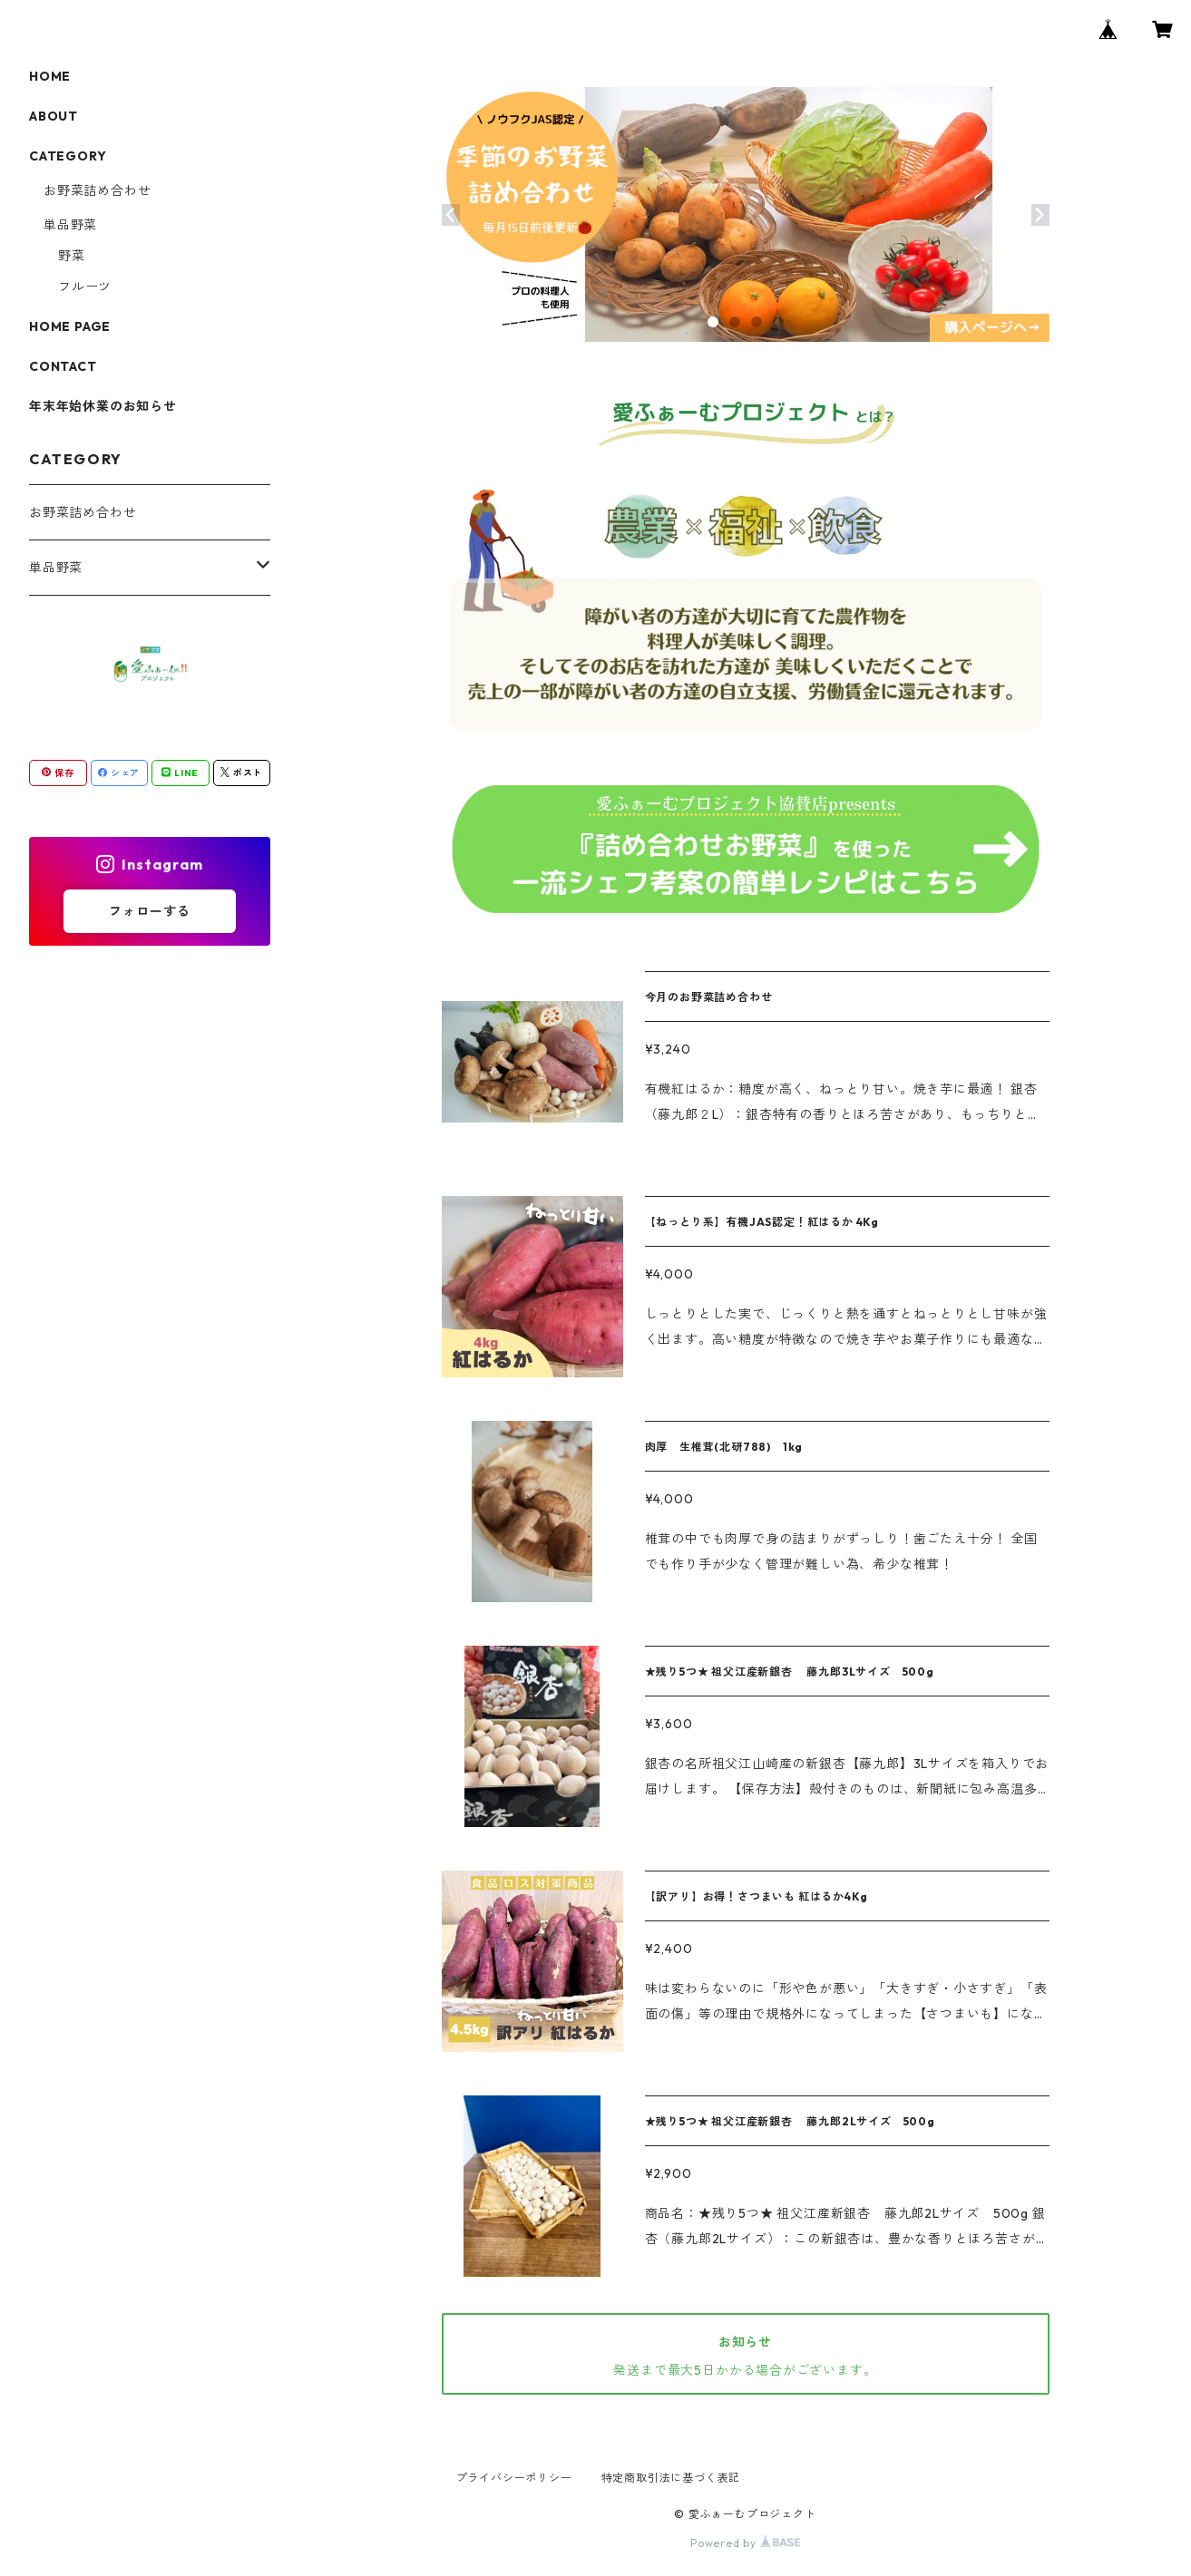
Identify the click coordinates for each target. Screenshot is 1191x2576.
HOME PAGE (70, 326)
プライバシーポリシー (514, 2477)
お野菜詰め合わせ (97, 190)
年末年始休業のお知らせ (103, 406)
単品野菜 (70, 225)
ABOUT (53, 116)
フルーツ (85, 286)
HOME (50, 76)
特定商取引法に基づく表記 (671, 2477)
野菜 (71, 256)
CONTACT (63, 366)
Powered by (745, 2543)
